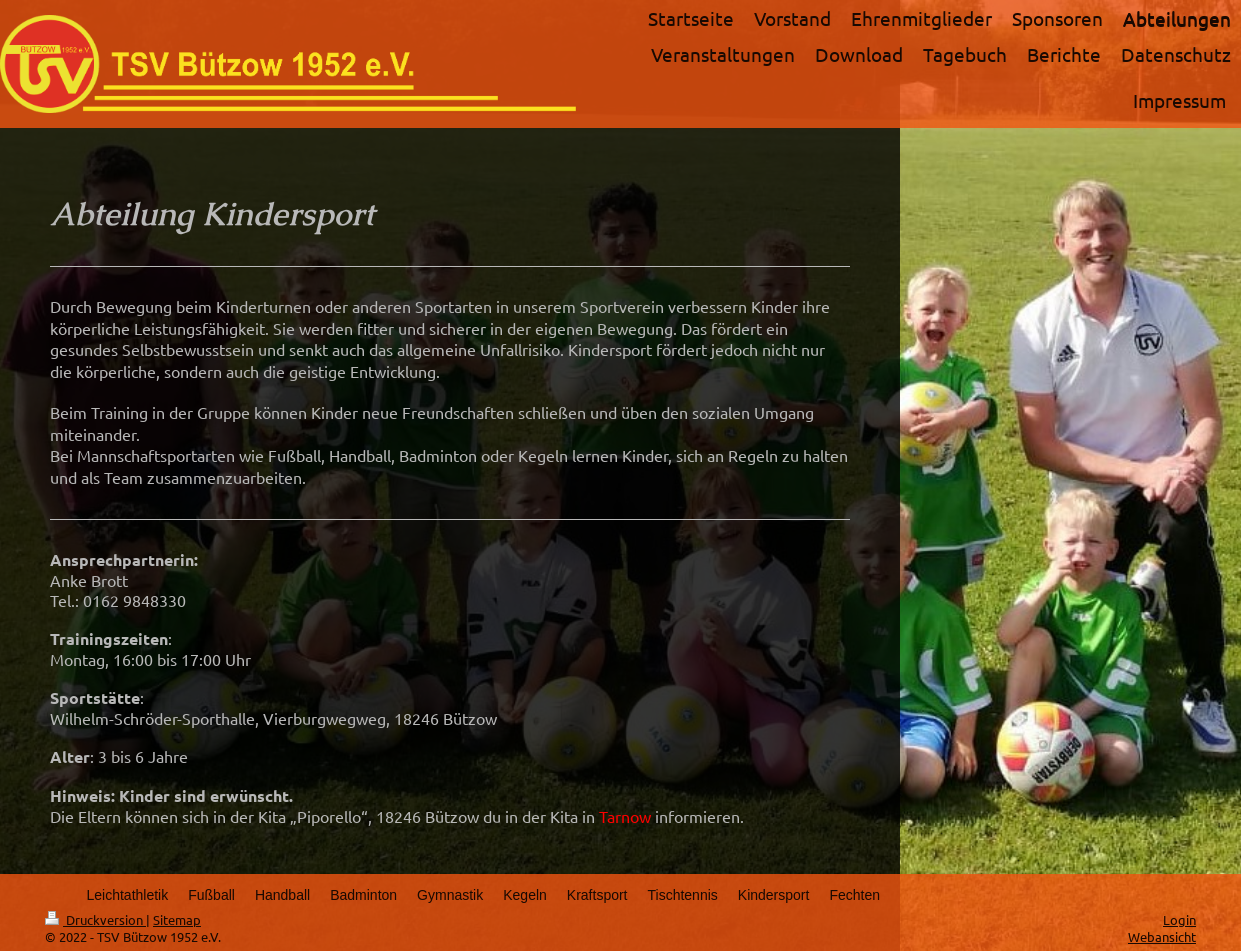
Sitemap (177, 919)
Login (1179, 919)
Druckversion (95, 919)
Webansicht (1162, 936)
